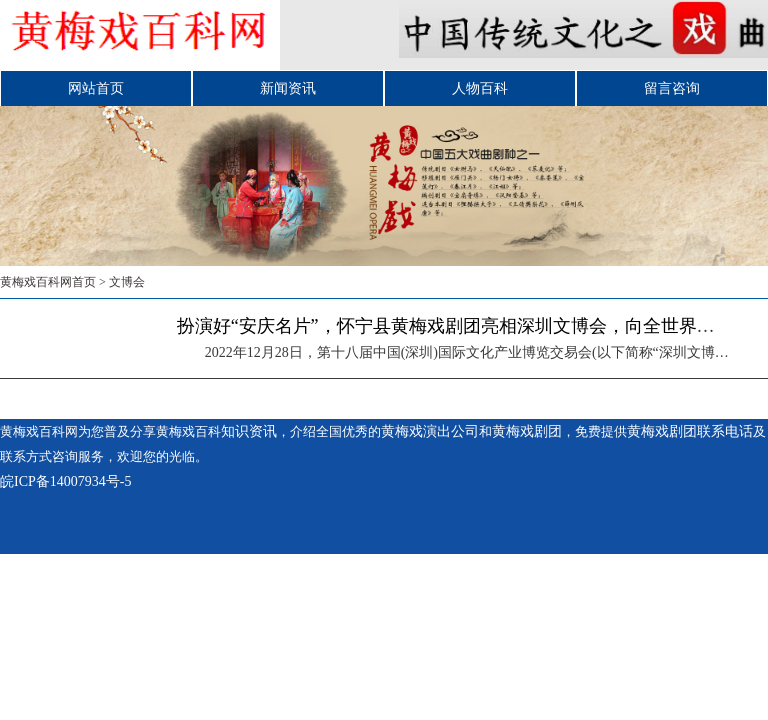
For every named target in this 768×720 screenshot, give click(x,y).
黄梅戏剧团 (527, 431)
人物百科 (480, 88)
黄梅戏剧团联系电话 (690, 431)
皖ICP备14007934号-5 (65, 481)
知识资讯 (249, 431)
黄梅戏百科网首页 (48, 282)
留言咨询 (672, 88)
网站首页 (96, 88)
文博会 (127, 282)
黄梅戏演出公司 (430, 431)
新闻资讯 (288, 88)
